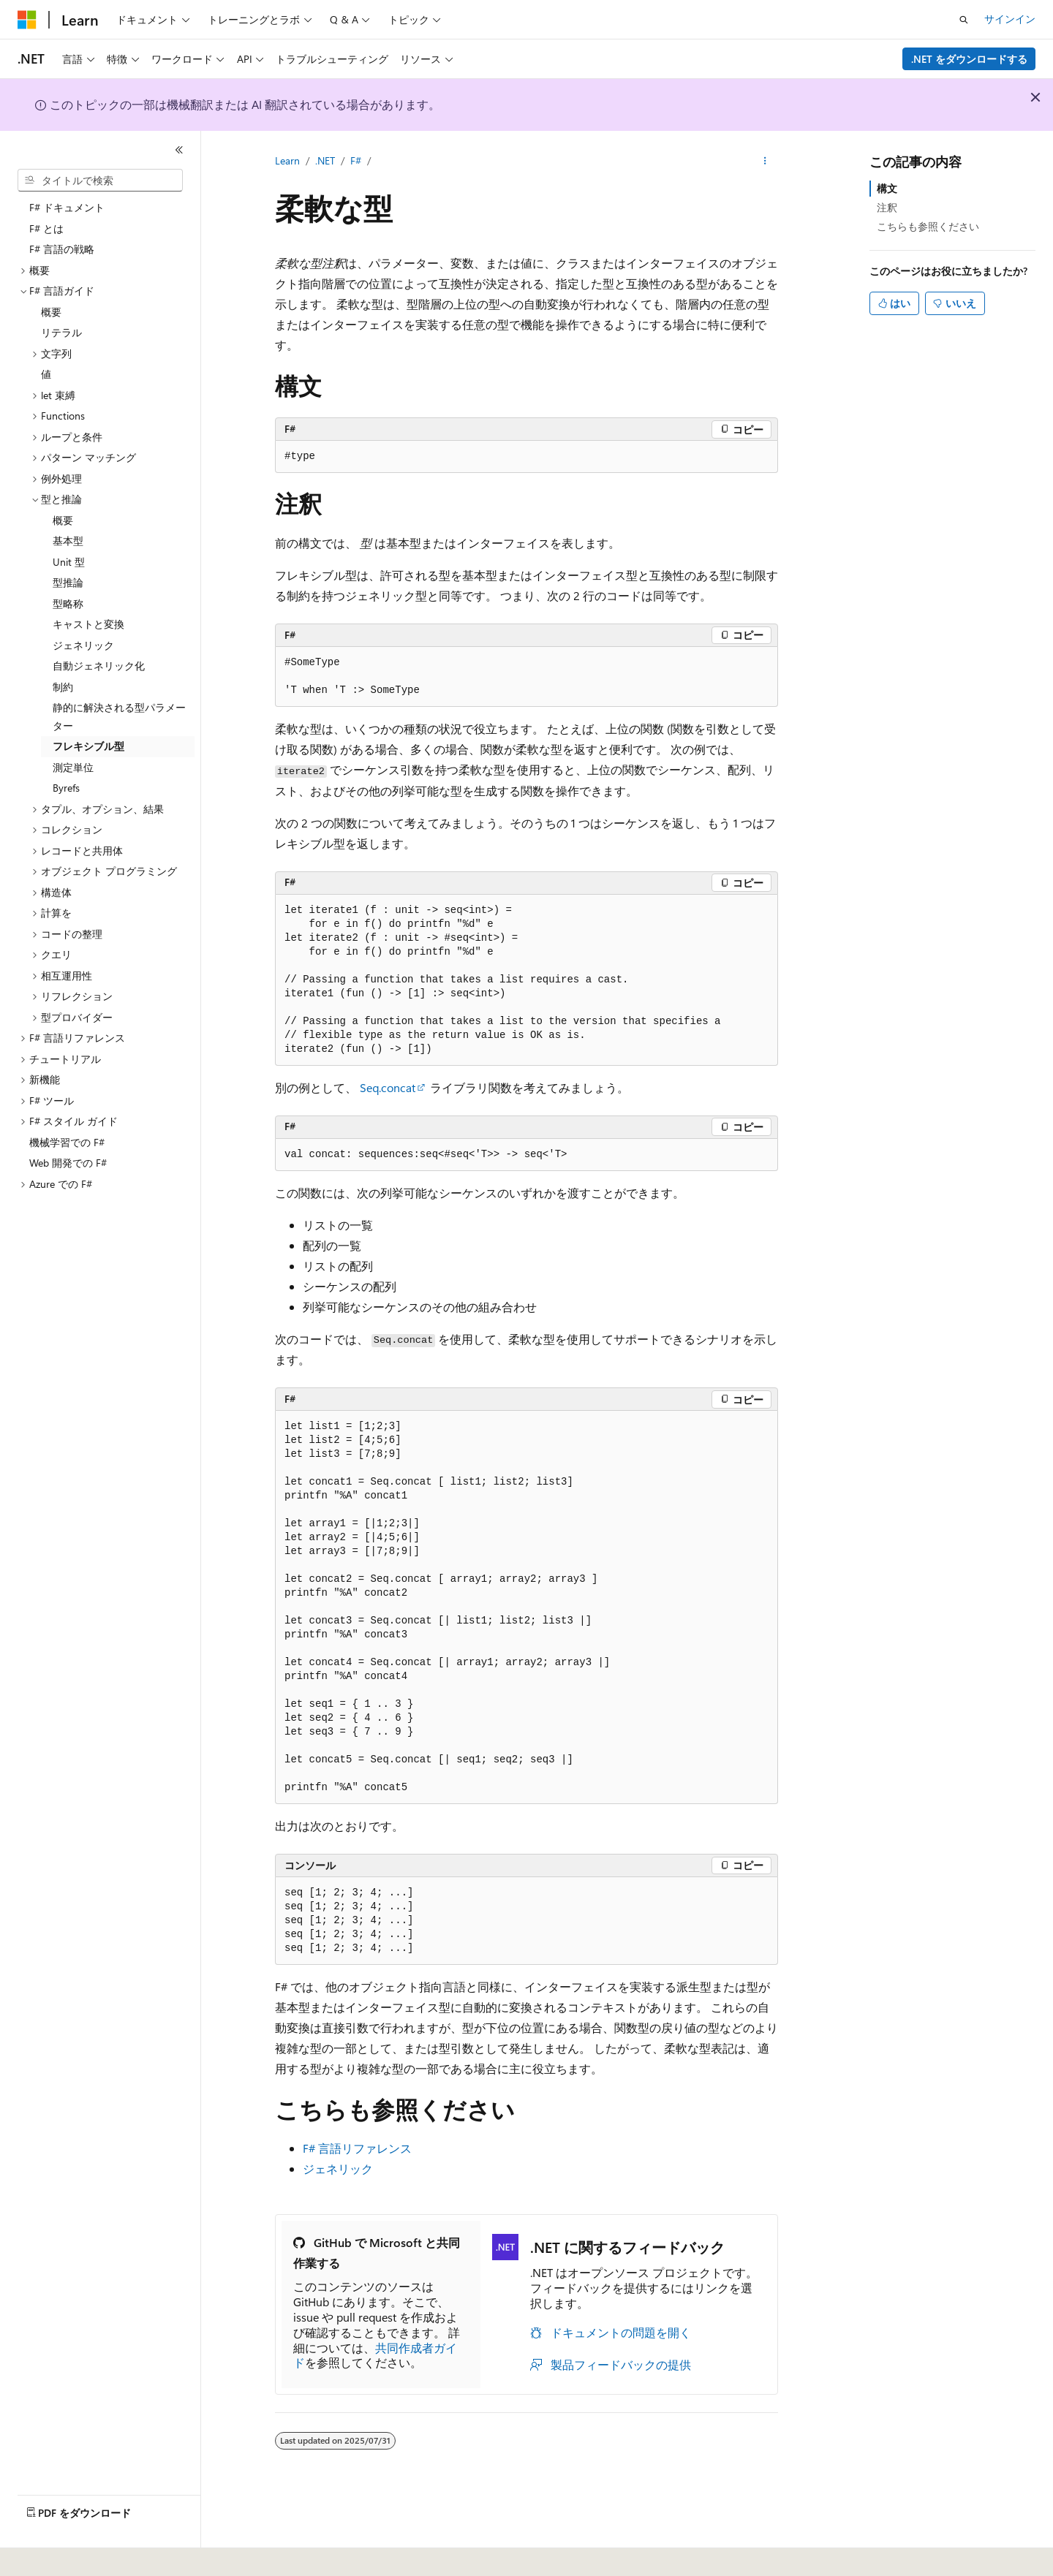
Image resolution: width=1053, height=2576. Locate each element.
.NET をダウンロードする (969, 59)
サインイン (1009, 19)
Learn (287, 160)
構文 (887, 188)
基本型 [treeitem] (68, 541)
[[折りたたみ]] (179, 150)
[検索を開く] (963, 20)
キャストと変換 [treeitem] (88, 624)
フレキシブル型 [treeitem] (88, 746)
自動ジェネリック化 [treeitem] (99, 666)
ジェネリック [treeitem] (83, 645)
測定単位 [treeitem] (73, 767)
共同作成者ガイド (375, 2355)
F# (355, 160)
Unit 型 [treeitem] (69, 562)
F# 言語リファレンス (357, 2148)
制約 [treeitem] (63, 687)
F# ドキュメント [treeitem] (67, 207)
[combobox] (100, 180)
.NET (325, 160)
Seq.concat (387, 1087)
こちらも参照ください (928, 226)
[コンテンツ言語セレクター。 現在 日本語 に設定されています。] (48, 2554)
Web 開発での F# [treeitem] (68, 1163)
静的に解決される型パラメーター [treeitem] (119, 716)
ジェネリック (338, 2168)
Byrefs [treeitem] (66, 788)
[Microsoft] (27, 19)
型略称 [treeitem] (68, 603)
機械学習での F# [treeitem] (67, 1142)
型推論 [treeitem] (68, 582)
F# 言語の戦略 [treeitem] (61, 249)
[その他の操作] (765, 161)
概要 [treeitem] (51, 312)
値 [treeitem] (46, 374)
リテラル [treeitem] (61, 332)
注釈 (887, 207)
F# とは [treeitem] (46, 228)
